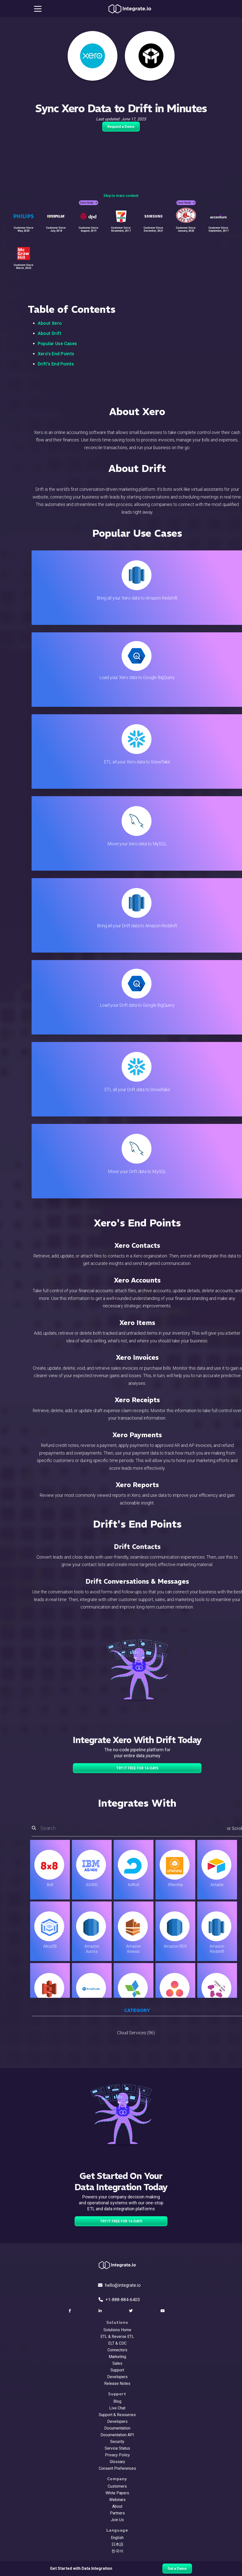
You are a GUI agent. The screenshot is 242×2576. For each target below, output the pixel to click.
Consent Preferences (117, 2468)
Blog (117, 2401)
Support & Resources (117, 2414)
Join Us (117, 2519)
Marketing (117, 2356)
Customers (117, 2486)
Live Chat (117, 2408)
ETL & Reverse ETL (117, 2336)
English (117, 2537)
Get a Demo (177, 2569)
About (117, 2506)
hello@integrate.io (119, 2285)
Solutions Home (117, 2329)
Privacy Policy (117, 2455)
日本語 (117, 2544)
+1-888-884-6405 (119, 2299)
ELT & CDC (117, 2343)
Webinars (117, 2499)
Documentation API (117, 2435)
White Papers (117, 2493)
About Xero (50, 323)
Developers (117, 2376)
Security (117, 2441)
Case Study (88, 202)
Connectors (117, 2350)
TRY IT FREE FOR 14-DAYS (137, 1768)
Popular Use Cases (57, 343)
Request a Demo (121, 127)
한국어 (117, 2551)
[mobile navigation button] (38, 9)
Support (117, 2370)
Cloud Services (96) (136, 2032)
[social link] (70, 2310)
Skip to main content (120, 196)
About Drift (49, 333)
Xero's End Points (56, 353)
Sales (117, 2363)
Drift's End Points (56, 363)
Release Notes (117, 2383)
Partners (117, 2513)
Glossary (117, 2461)
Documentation (117, 2428)
